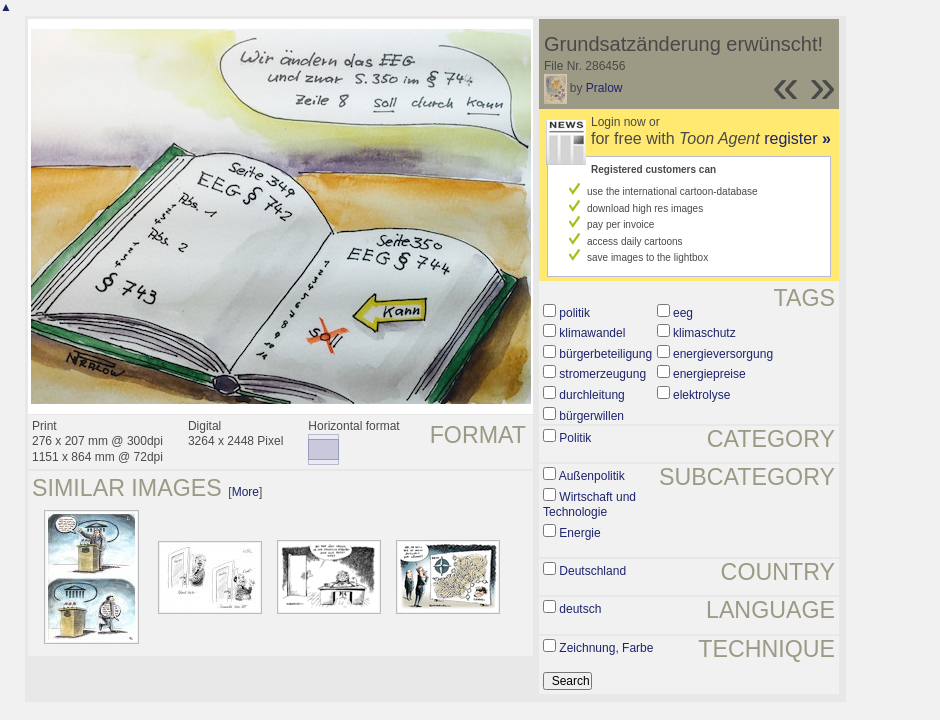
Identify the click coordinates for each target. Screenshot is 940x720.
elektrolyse (701, 395)
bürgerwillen (591, 416)
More (245, 492)
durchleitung (591, 395)
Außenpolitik (592, 476)
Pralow (604, 88)
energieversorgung (723, 354)
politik (574, 313)
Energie (579, 533)
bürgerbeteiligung (605, 354)
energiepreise (709, 374)
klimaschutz (704, 333)
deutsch (580, 609)
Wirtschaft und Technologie (589, 505)
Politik (575, 438)
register (797, 138)
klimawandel (592, 333)
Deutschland (592, 571)
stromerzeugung (602, 374)
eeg (683, 313)
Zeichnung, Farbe (606, 648)
